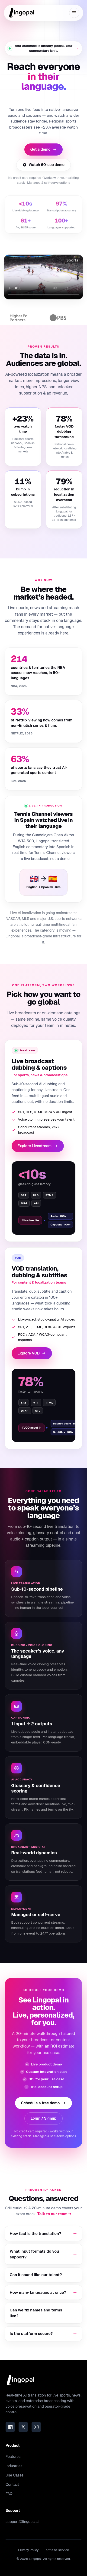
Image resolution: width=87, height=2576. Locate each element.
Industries (14, 2465)
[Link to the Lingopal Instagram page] (36, 2427)
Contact (12, 2484)
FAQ (9, 2493)
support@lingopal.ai (22, 2521)
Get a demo (43, 149)
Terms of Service (56, 2550)
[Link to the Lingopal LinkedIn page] (10, 2427)
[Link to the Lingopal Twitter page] (23, 2427)
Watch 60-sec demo (44, 164)
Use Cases (15, 2475)
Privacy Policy (28, 2550)
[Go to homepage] (22, 13)
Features (13, 2456)
